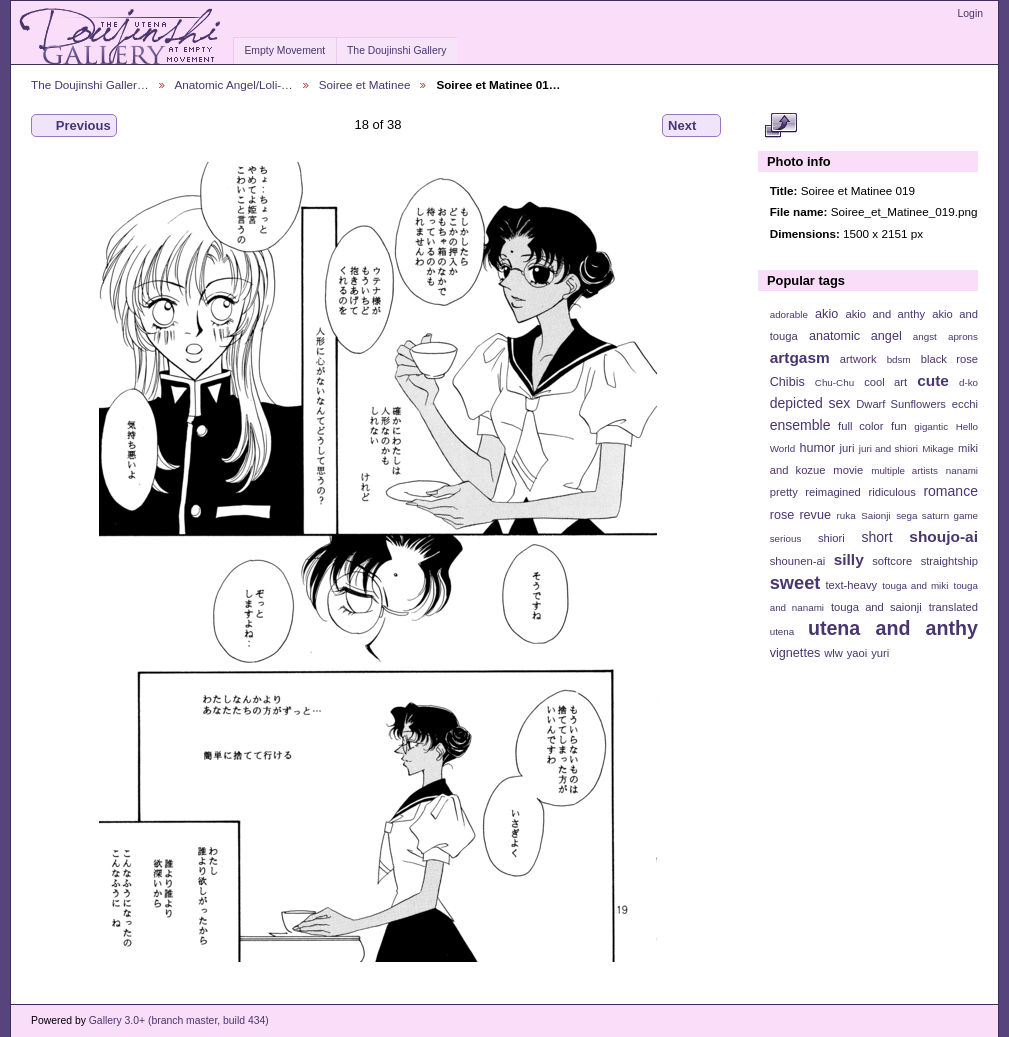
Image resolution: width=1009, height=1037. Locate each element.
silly (849, 559)
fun (899, 426)
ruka (846, 515)
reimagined (833, 492)
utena (782, 631)
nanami (962, 470)
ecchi (965, 404)
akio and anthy (885, 314)
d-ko (968, 382)
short (876, 537)
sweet (795, 582)
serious (786, 538)
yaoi (857, 653)
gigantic (931, 426)
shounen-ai (798, 561)
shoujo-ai (943, 536)
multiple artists (904, 470)
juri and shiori (888, 448)
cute (933, 380)
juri (847, 448)
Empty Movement (284, 50)
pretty (784, 492)
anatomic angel (855, 336)
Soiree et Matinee (365, 84)
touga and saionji (876, 607)
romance (950, 491)
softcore (892, 561)
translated (953, 607)
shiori (831, 538)
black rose (949, 359)
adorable (789, 314)
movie (848, 470)
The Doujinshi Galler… (90, 84)
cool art (885, 382)
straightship (949, 561)
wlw (833, 653)
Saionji (875, 515)
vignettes (795, 653)
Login (970, 13)
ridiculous (891, 492)
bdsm (899, 359)
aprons (963, 336)
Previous (74, 126)
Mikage (938, 448)
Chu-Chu (834, 382)
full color (860, 426)
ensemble (800, 425)
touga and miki (915, 585)
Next (691, 126)
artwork (858, 359)
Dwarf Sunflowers (901, 404)
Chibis (787, 382)
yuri (880, 653)
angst (925, 336)
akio (826, 314)
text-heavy (851, 585)
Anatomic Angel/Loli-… (234, 84)
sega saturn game (937, 515)
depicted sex (810, 403)
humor (817, 448)
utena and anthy (893, 628)
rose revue (800, 515)
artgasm (800, 357)
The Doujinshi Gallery (396, 50)
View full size (780, 126)
